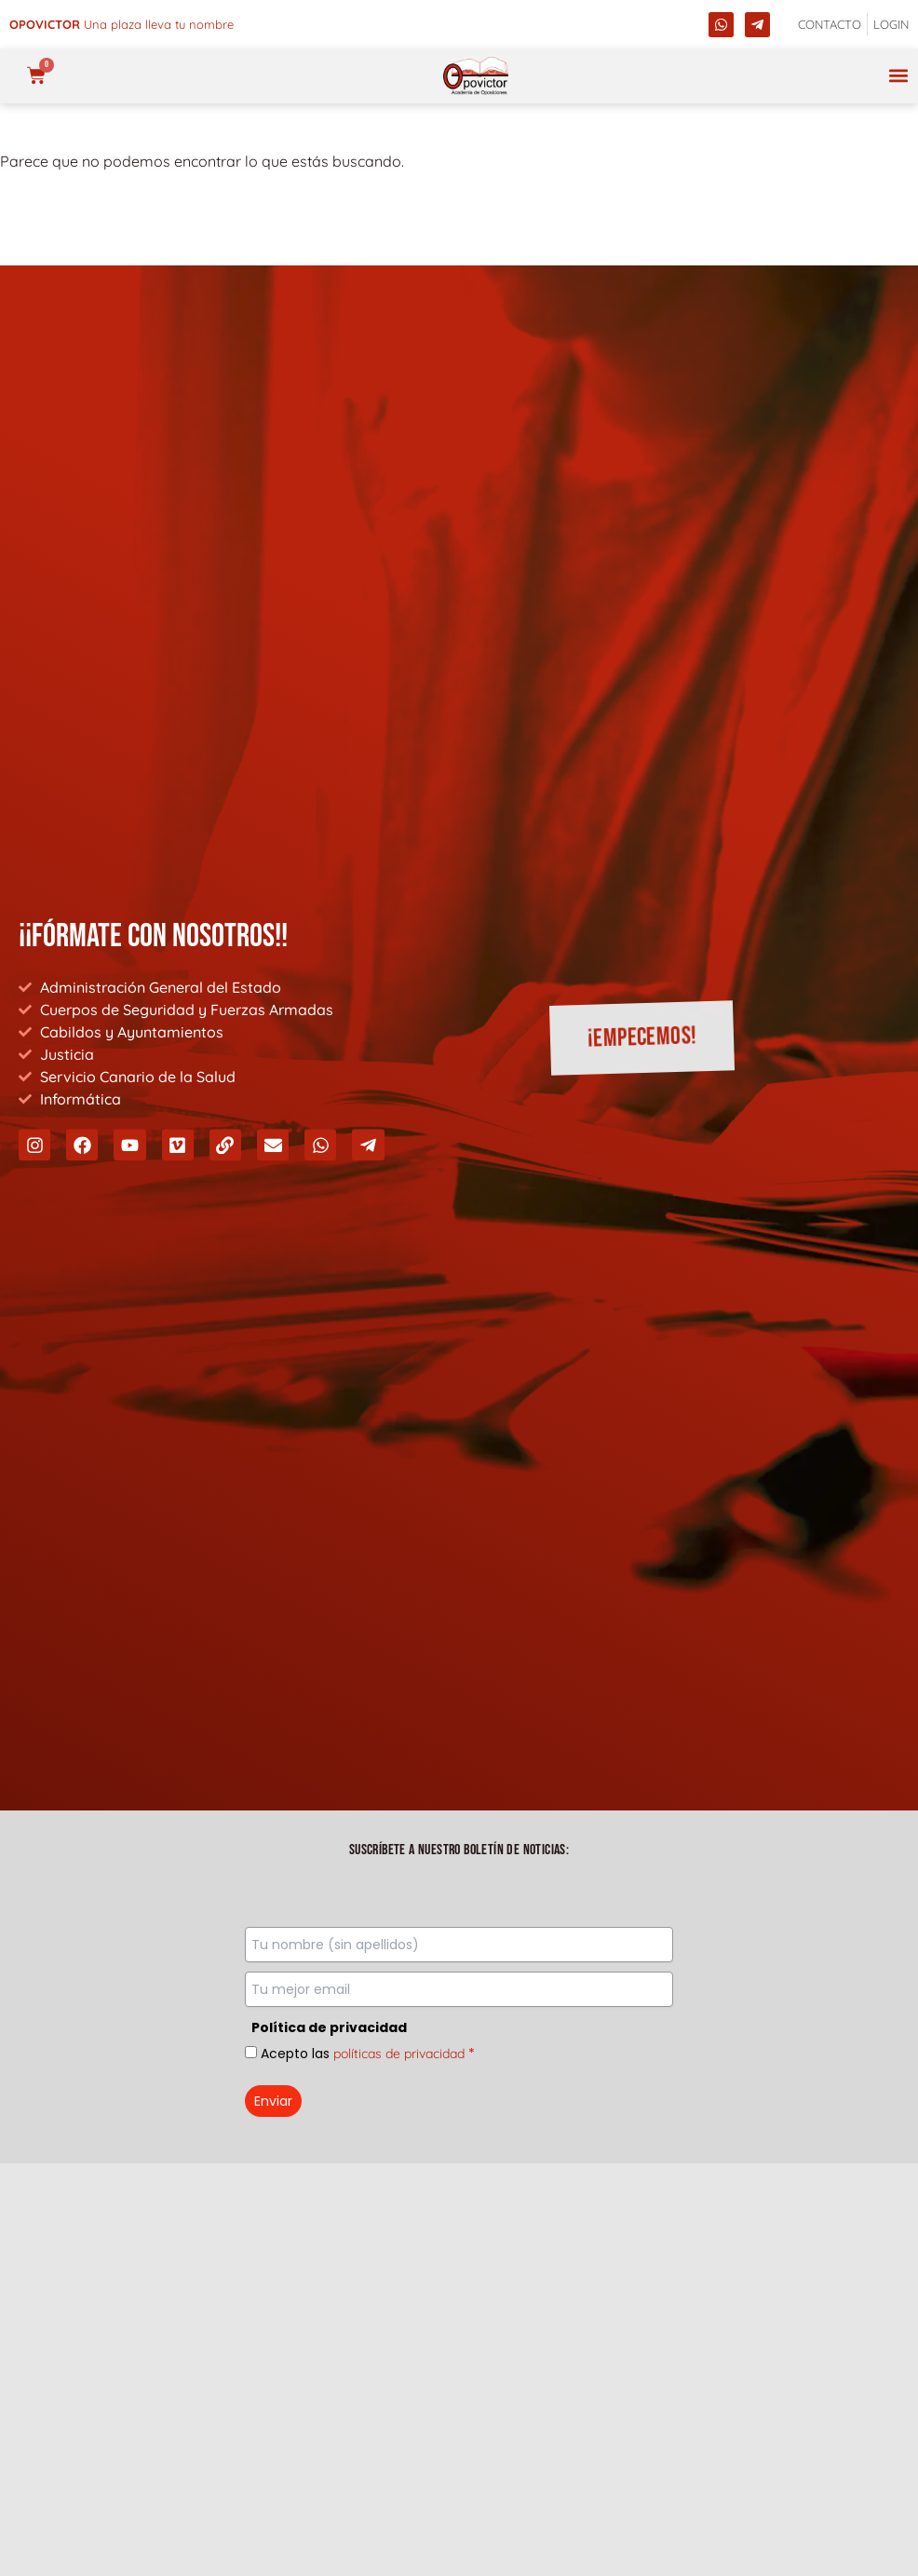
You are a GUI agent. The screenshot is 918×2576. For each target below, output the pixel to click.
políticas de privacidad (399, 2053)
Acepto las (368, 2053)
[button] (898, 76)
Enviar (273, 2101)
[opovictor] (475, 76)
